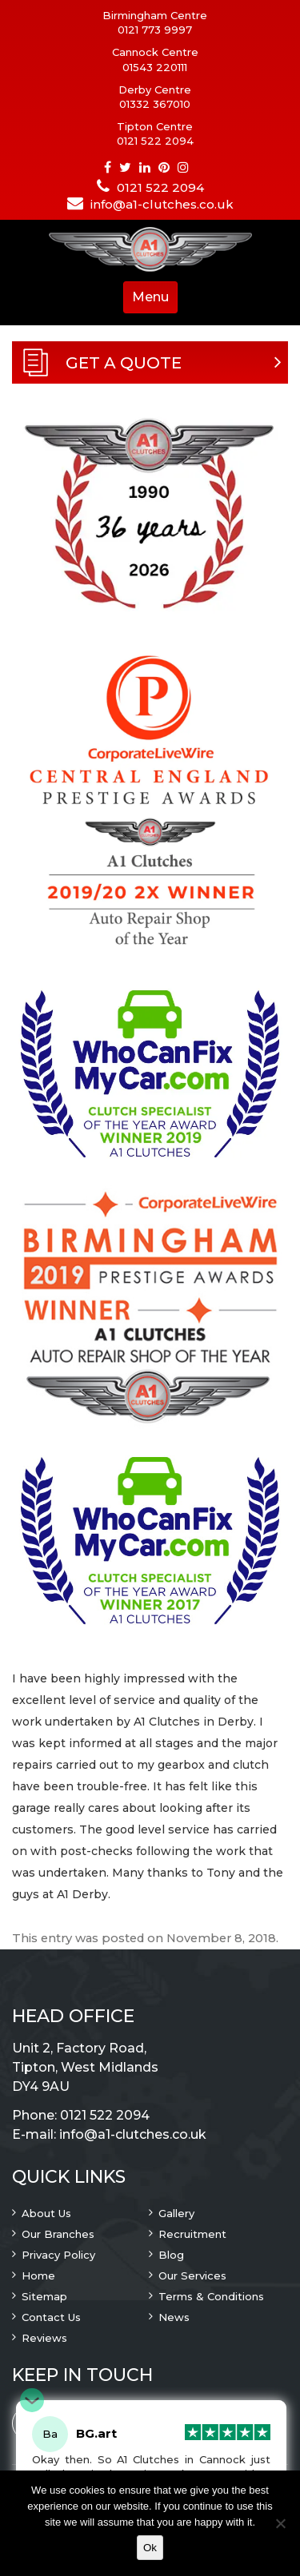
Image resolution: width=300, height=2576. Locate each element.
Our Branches (58, 2234)
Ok (150, 2548)
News (174, 2317)
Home (38, 2275)
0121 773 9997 (155, 29)
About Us (46, 2213)
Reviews (44, 2337)
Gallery (176, 2213)
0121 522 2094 (155, 140)
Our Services (192, 2275)
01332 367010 (154, 104)
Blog (171, 2254)
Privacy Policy (58, 2254)
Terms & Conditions (211, 2296)
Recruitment (192, 2234)
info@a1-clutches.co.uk (162, 204)
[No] (280, 2523)
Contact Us (51, 2317)
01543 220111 (154, 67)
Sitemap (44, 2296)
